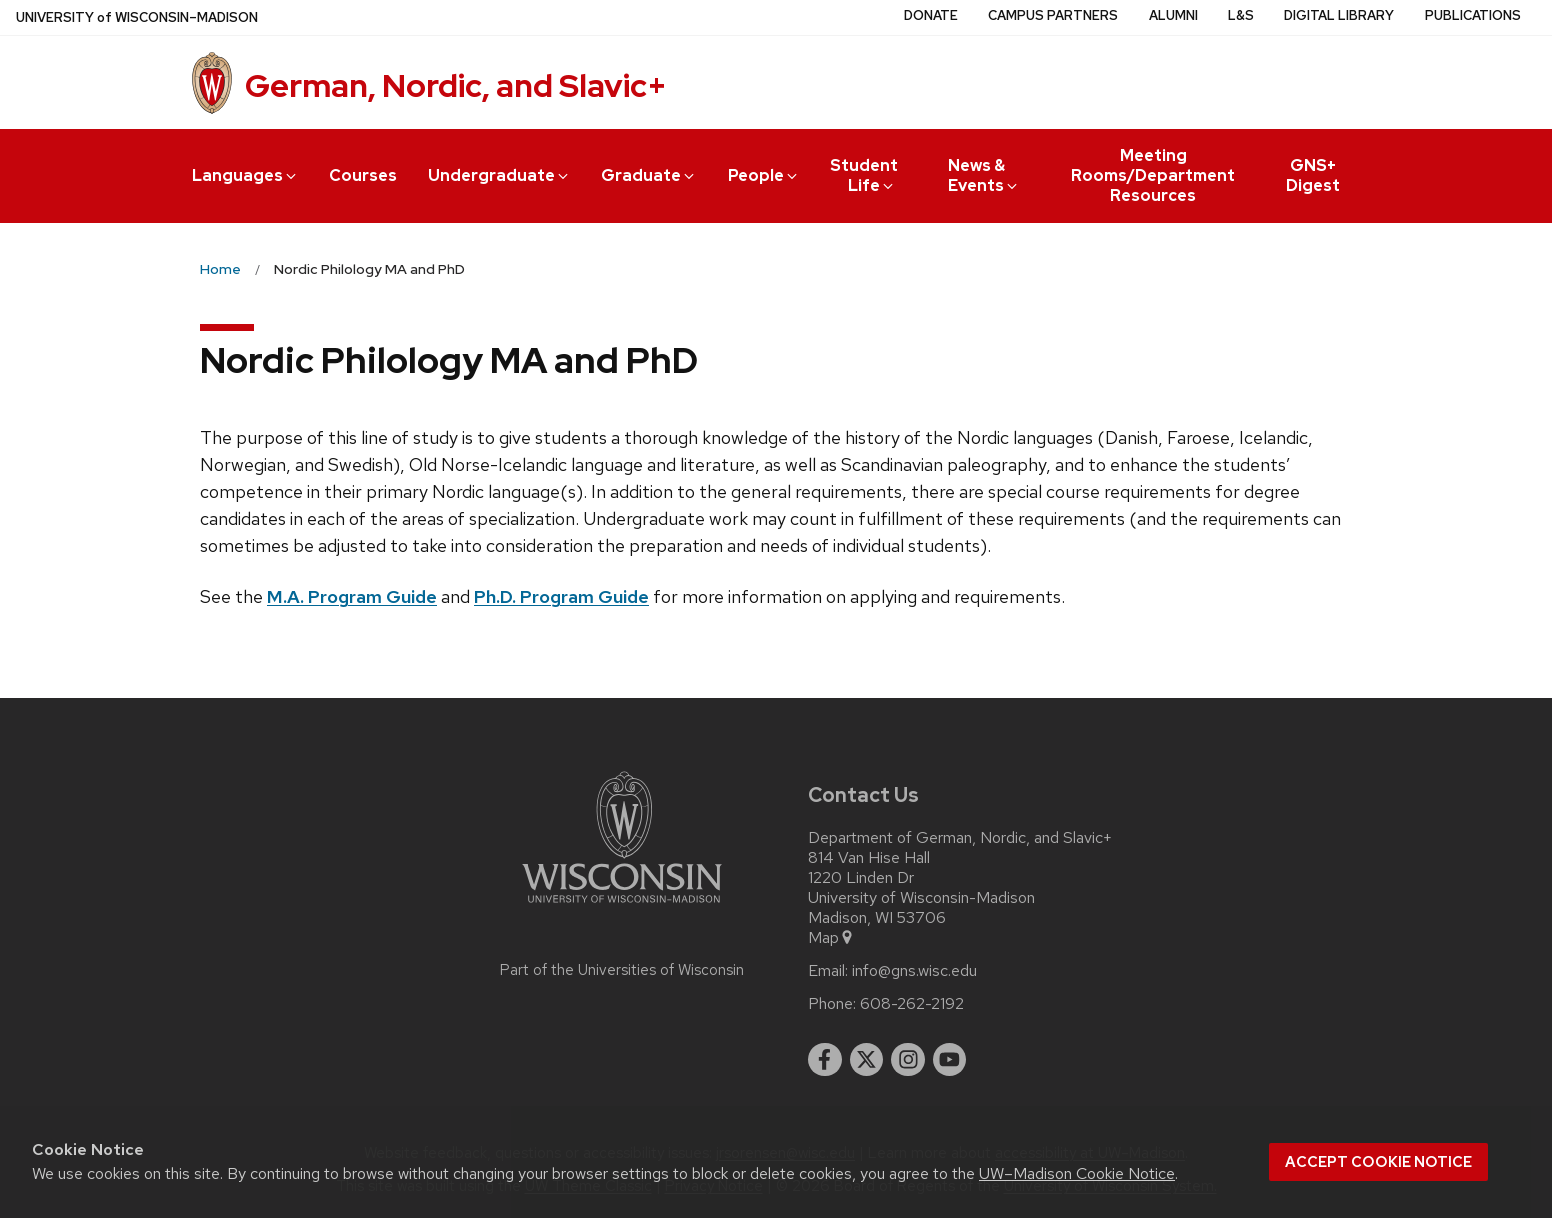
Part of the (622, 970)
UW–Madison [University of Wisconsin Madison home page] (137, 17)
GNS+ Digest (1313, 175)
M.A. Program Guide (352, 596)
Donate (931, 15)
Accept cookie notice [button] (1378, 1162)
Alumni (1173, 15)
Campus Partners (1053, 15)
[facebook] (825, 1060)
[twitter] (867, 1060)
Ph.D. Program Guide (561, 596)
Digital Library (1339, 15)
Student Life (864, 175)
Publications (1473, 15)
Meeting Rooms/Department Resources (1153, 175)
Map (831, 938)
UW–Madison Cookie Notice (1077, 1173)
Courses (363, 175)
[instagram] (908, 1060)
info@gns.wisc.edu (914, 971)
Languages (245, 175)
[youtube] (950, 1060)
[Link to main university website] (622, 906)
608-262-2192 (912, 1004)
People (764, 175)
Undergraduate (499, 175)
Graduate (649, 175)
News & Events (984, 175)
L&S (1241, 15)
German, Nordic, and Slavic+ (456, 85)
